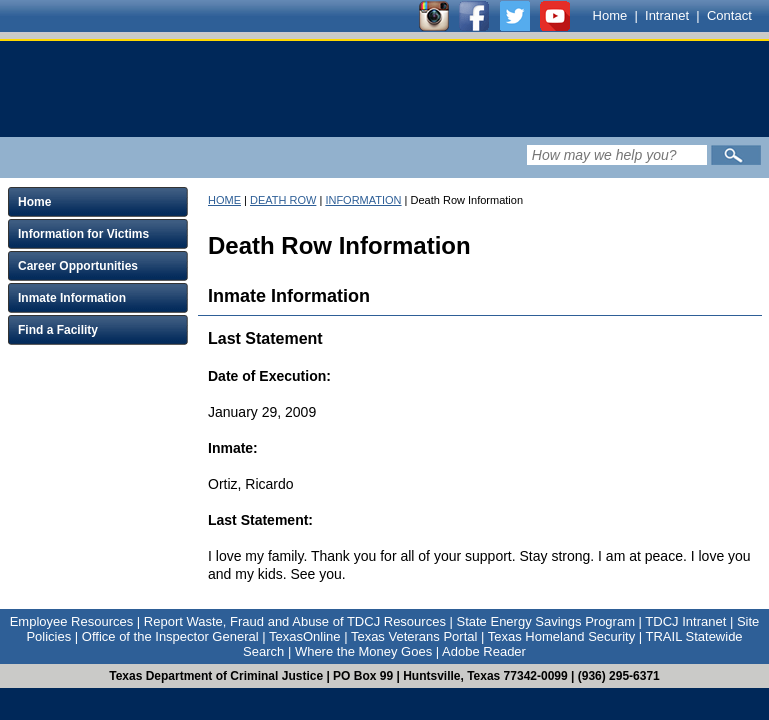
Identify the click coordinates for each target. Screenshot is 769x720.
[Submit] (736, 155)
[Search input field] (617, 155)
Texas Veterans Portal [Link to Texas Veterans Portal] (414, 636)
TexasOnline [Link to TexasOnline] (305, 636)
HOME (224, 200)
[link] (204, 89)
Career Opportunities (78, 266)
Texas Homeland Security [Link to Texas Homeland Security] (561, 636)
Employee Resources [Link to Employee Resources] (72, 621)
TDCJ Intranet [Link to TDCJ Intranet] (685, 621)
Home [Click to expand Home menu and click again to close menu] (34, 202)
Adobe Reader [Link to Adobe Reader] (484, 651)
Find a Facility (58, 330)
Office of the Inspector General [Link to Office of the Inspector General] (170, 636)
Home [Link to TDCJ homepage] (610, 15)
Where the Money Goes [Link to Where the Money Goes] (363, 651)
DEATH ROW (283, 200)
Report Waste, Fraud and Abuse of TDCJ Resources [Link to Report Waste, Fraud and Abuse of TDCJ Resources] (295, 621)
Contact (729, 15)
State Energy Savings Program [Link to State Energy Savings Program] (546, 621)
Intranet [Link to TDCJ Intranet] (667, 15)
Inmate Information (72, 298)
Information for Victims (83, 234)
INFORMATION (363, 200)
